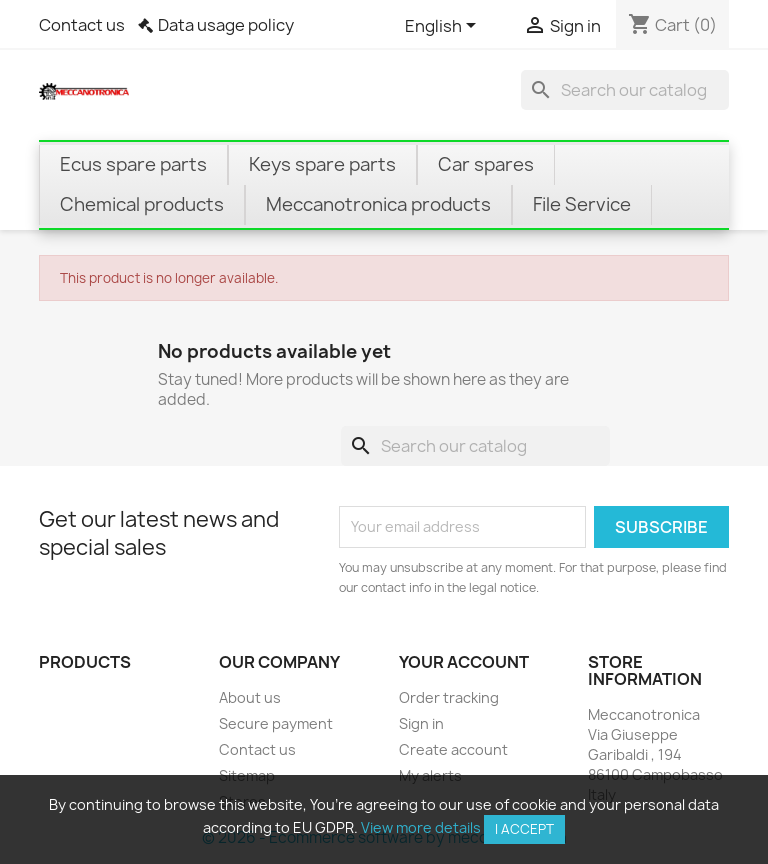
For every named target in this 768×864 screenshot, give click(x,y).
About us (250, 697)
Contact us (82, 25)
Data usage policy (226, 25)
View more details (421, 827)
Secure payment (276, 723)
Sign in (421, 723)
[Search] (625, 90)
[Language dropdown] (444, 27)
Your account (464, 662)
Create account (453, 749)
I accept (524, 829)
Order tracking (449, 697)
